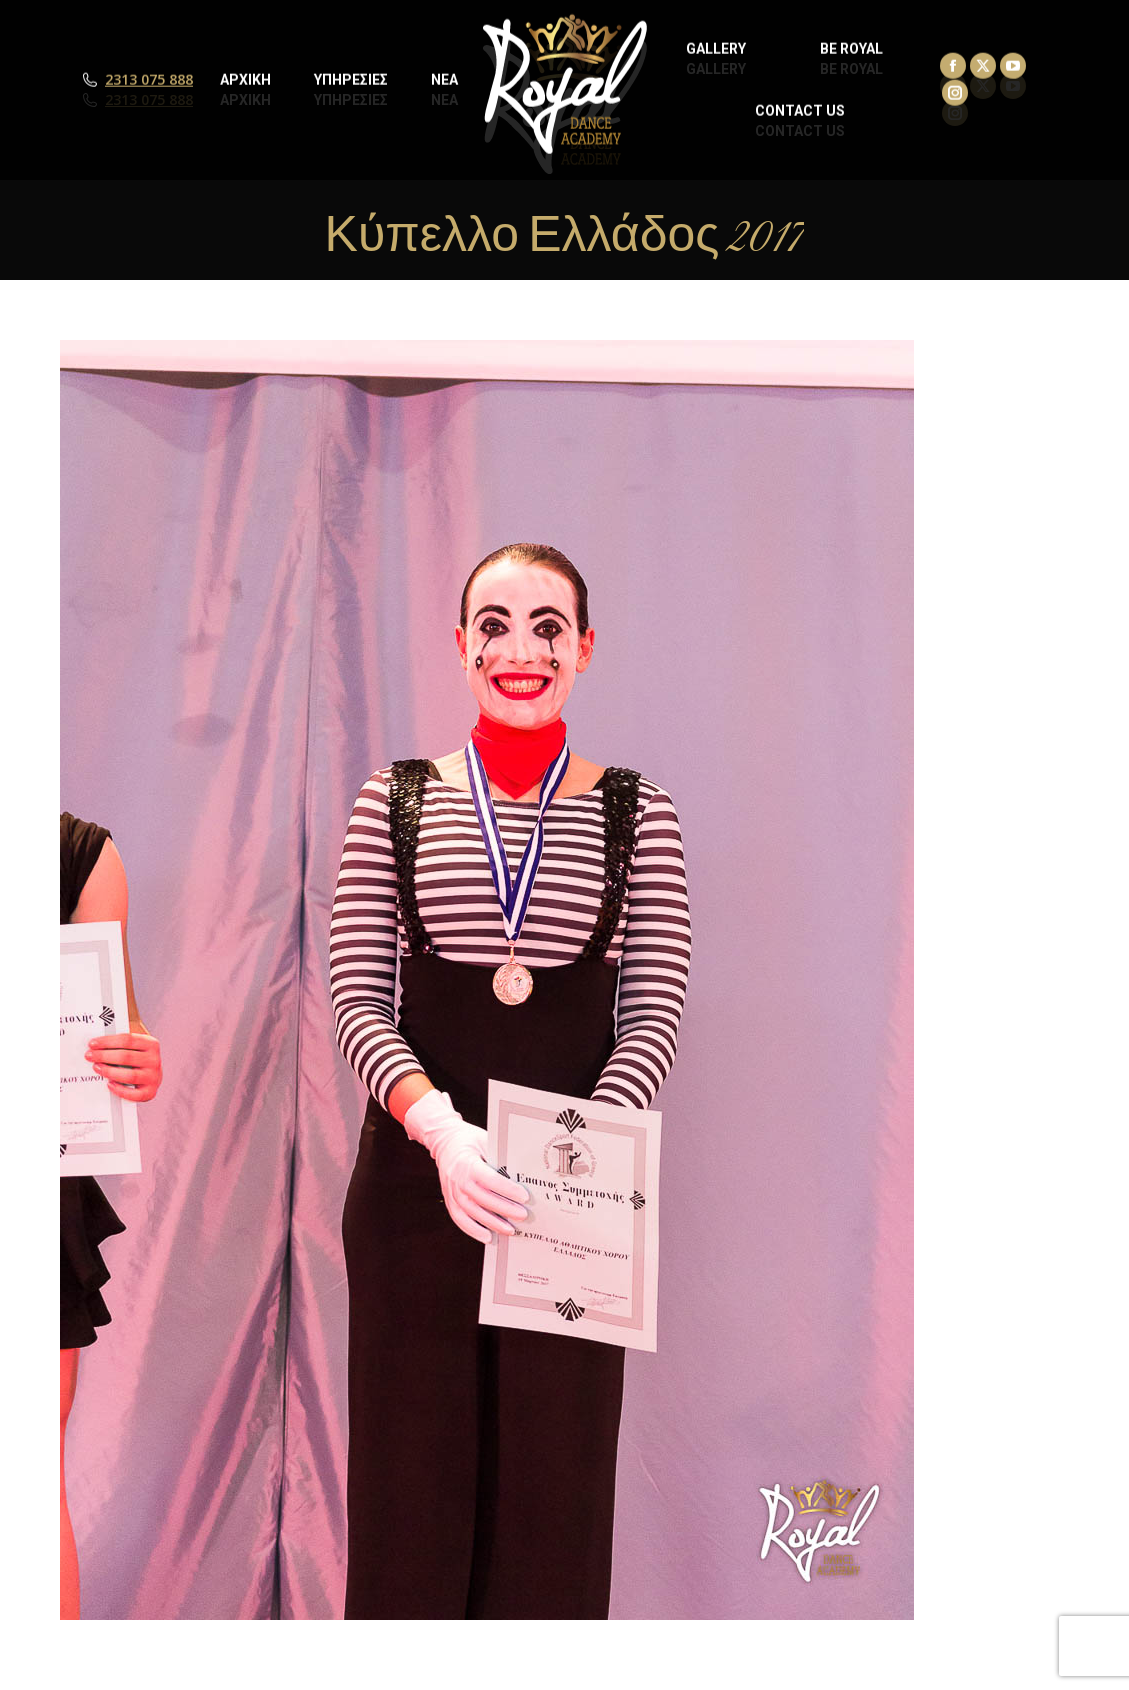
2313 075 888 (149, 100)
